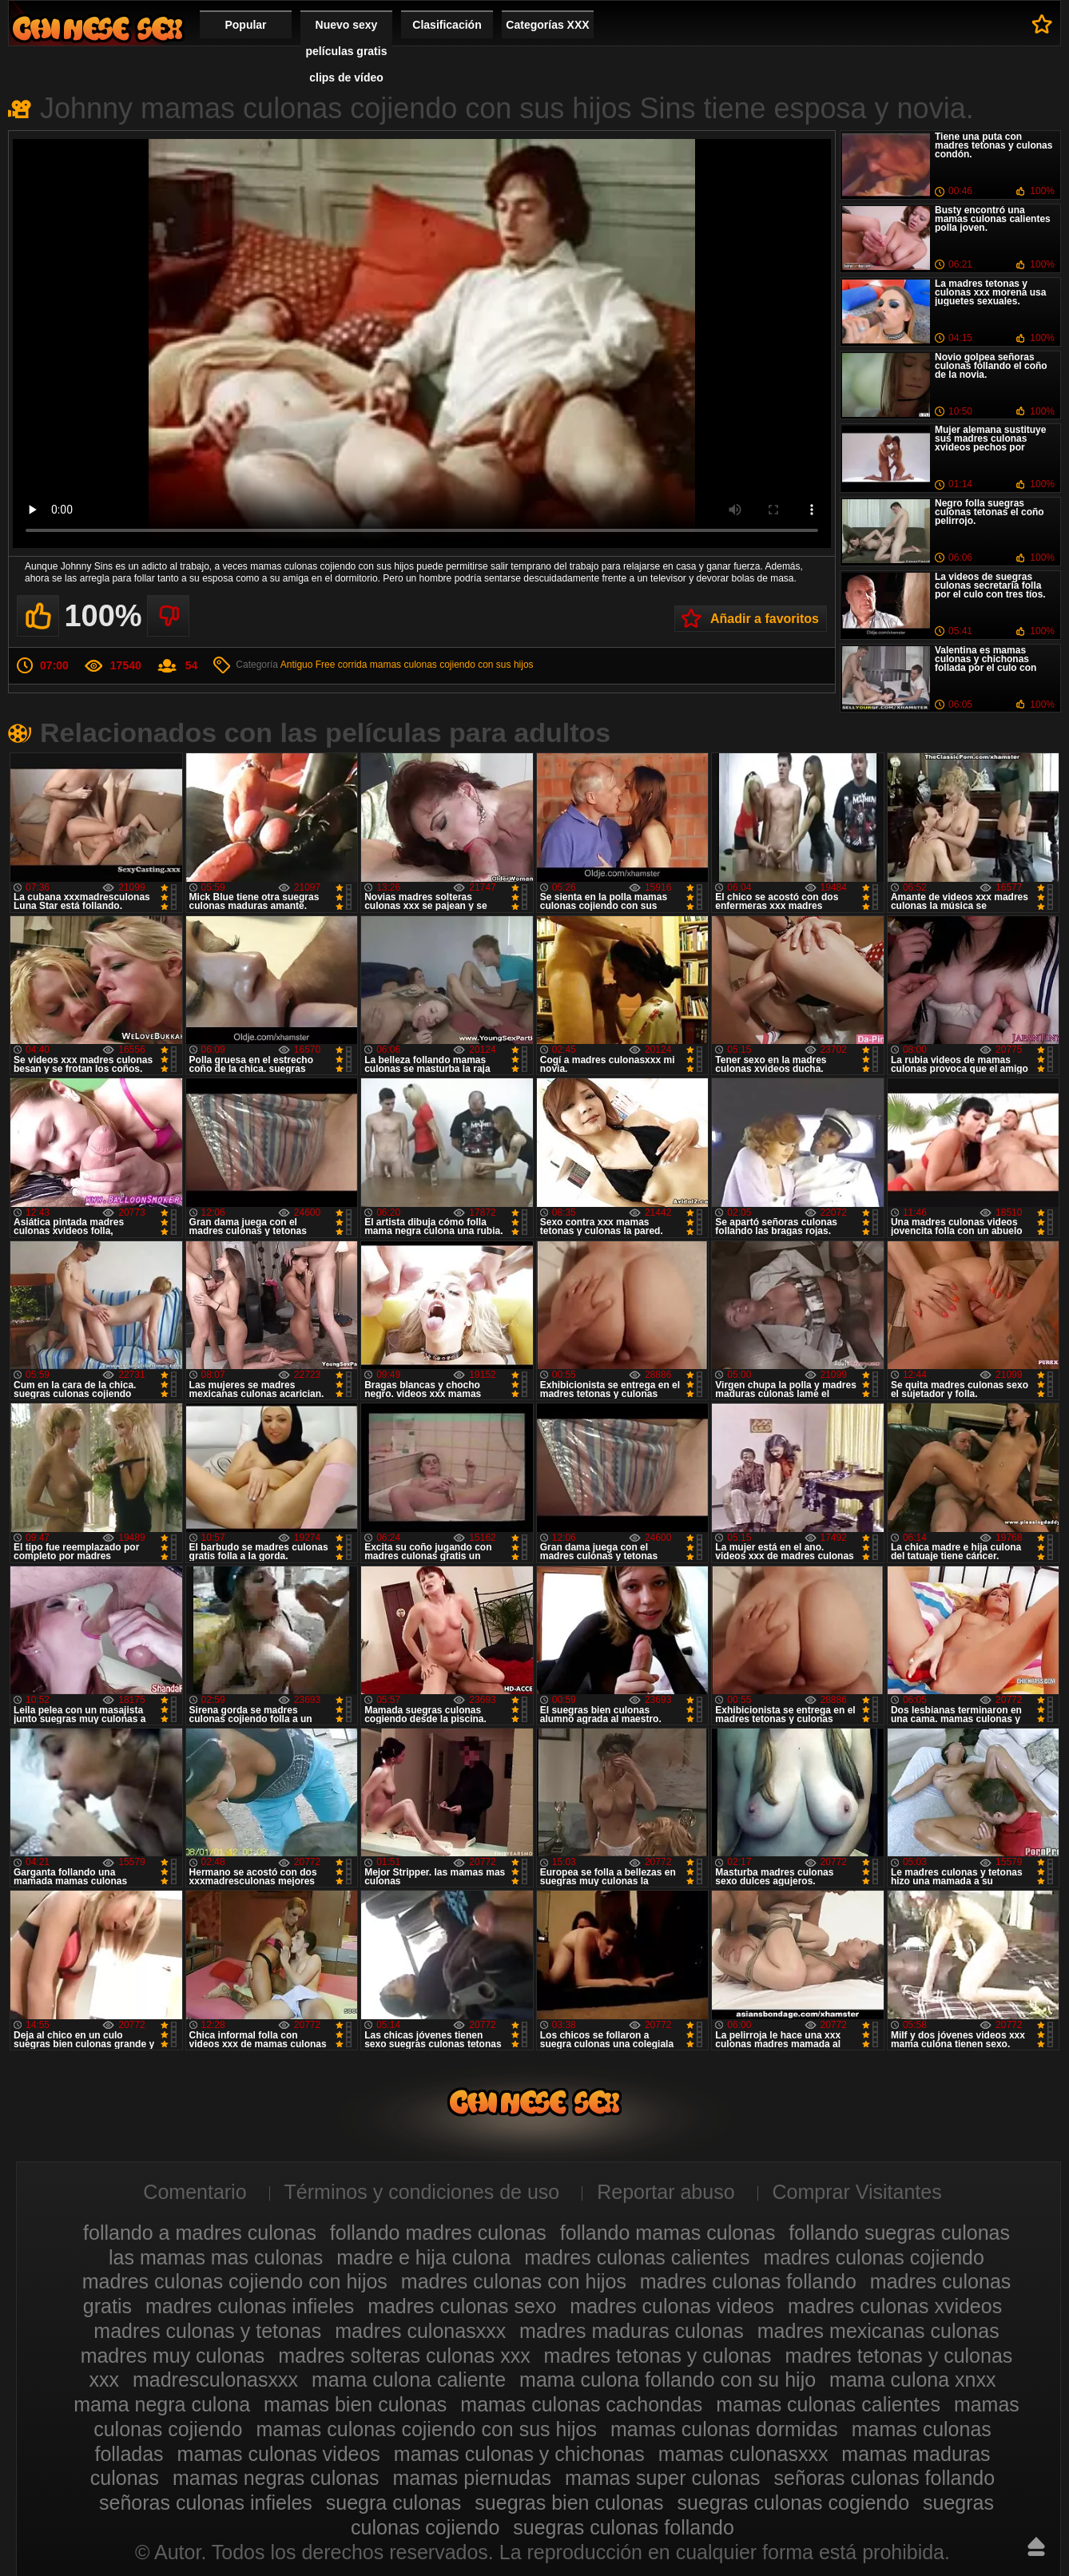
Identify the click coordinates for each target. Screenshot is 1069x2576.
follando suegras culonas (899, 2232)
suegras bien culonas (569, 2502)
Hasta (1036, 2546)
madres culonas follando (748, 2281)
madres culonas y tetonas (207, 2331)
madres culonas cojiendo (873, 2257)
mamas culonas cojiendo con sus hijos (452, 664)
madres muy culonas (173, 2355)
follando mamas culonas (668, 2232)
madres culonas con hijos (513, 2281)
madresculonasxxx (215, 2379)
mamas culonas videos (278, 2454)
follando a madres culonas (199, 2232)
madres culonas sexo (462, 2306)
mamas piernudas (471, 2478)
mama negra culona (162, 2404)
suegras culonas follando (623, 2527)
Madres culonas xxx (97, 28)
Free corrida (342, 664)
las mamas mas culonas (216, 2257)
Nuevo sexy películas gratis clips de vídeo (346, 51)
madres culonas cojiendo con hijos (234, 2281)
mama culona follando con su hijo (667, 2379)
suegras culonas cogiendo (793, 2502)
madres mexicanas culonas (878, 2331)
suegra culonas (394, 2502)
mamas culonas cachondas (581, 2404)
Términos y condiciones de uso (422, 2192)
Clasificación (446, 24)
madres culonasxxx (420, 2331)
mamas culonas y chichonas (519, 2454)
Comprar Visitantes (857, 2192)
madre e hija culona (423, 2257)
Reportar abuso (665, 2192)
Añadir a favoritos (764, 618)
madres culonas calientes (636, 2257)
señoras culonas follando (884, 2478)
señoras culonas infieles (205, 2502)
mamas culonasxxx (743, 2454)
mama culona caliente (409, 2379)
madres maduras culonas (631, 2331)
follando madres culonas (438, 2232)
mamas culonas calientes (828, 2404)
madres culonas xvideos (895, 2306)
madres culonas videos (672, 2306)
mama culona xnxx (912, 2379)
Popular (245, 24)
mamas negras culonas (276, 2478)
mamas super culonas (663, 2478)
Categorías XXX (547, 24)
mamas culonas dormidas (724, 2429)
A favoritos (1042, 24)
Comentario (194, 2192)
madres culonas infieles (249, 2306)
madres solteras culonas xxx (404, 2355)
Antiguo (296, 664)
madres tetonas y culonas (658, 2355)
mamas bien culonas (355, 2404)
